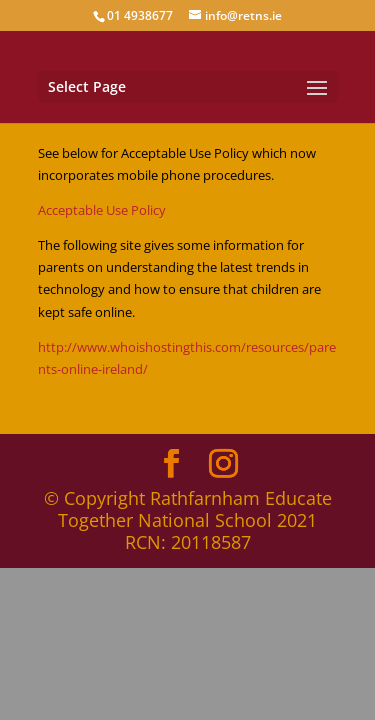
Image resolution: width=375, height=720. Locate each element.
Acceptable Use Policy (102, 210)
